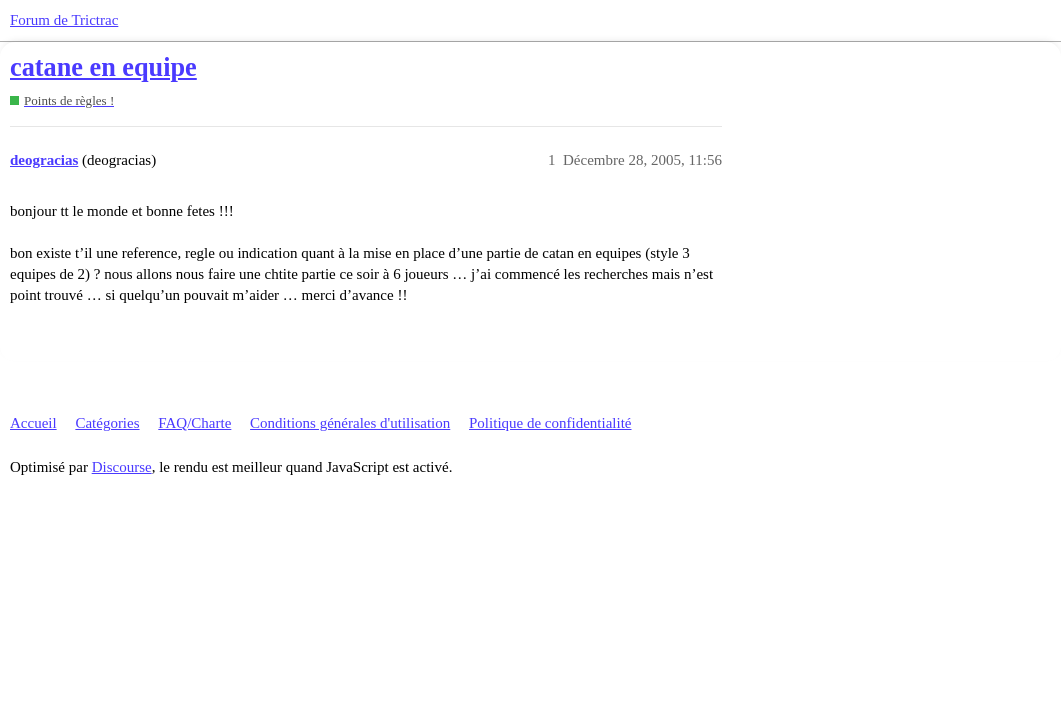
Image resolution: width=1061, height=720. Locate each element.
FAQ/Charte (194, 423)
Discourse (122, 467)
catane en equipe (103, 67)
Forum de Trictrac (64, 20)
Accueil (33, 423)
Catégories (107, 423)
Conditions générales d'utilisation (350, 423)
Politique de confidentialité (550, 423)
